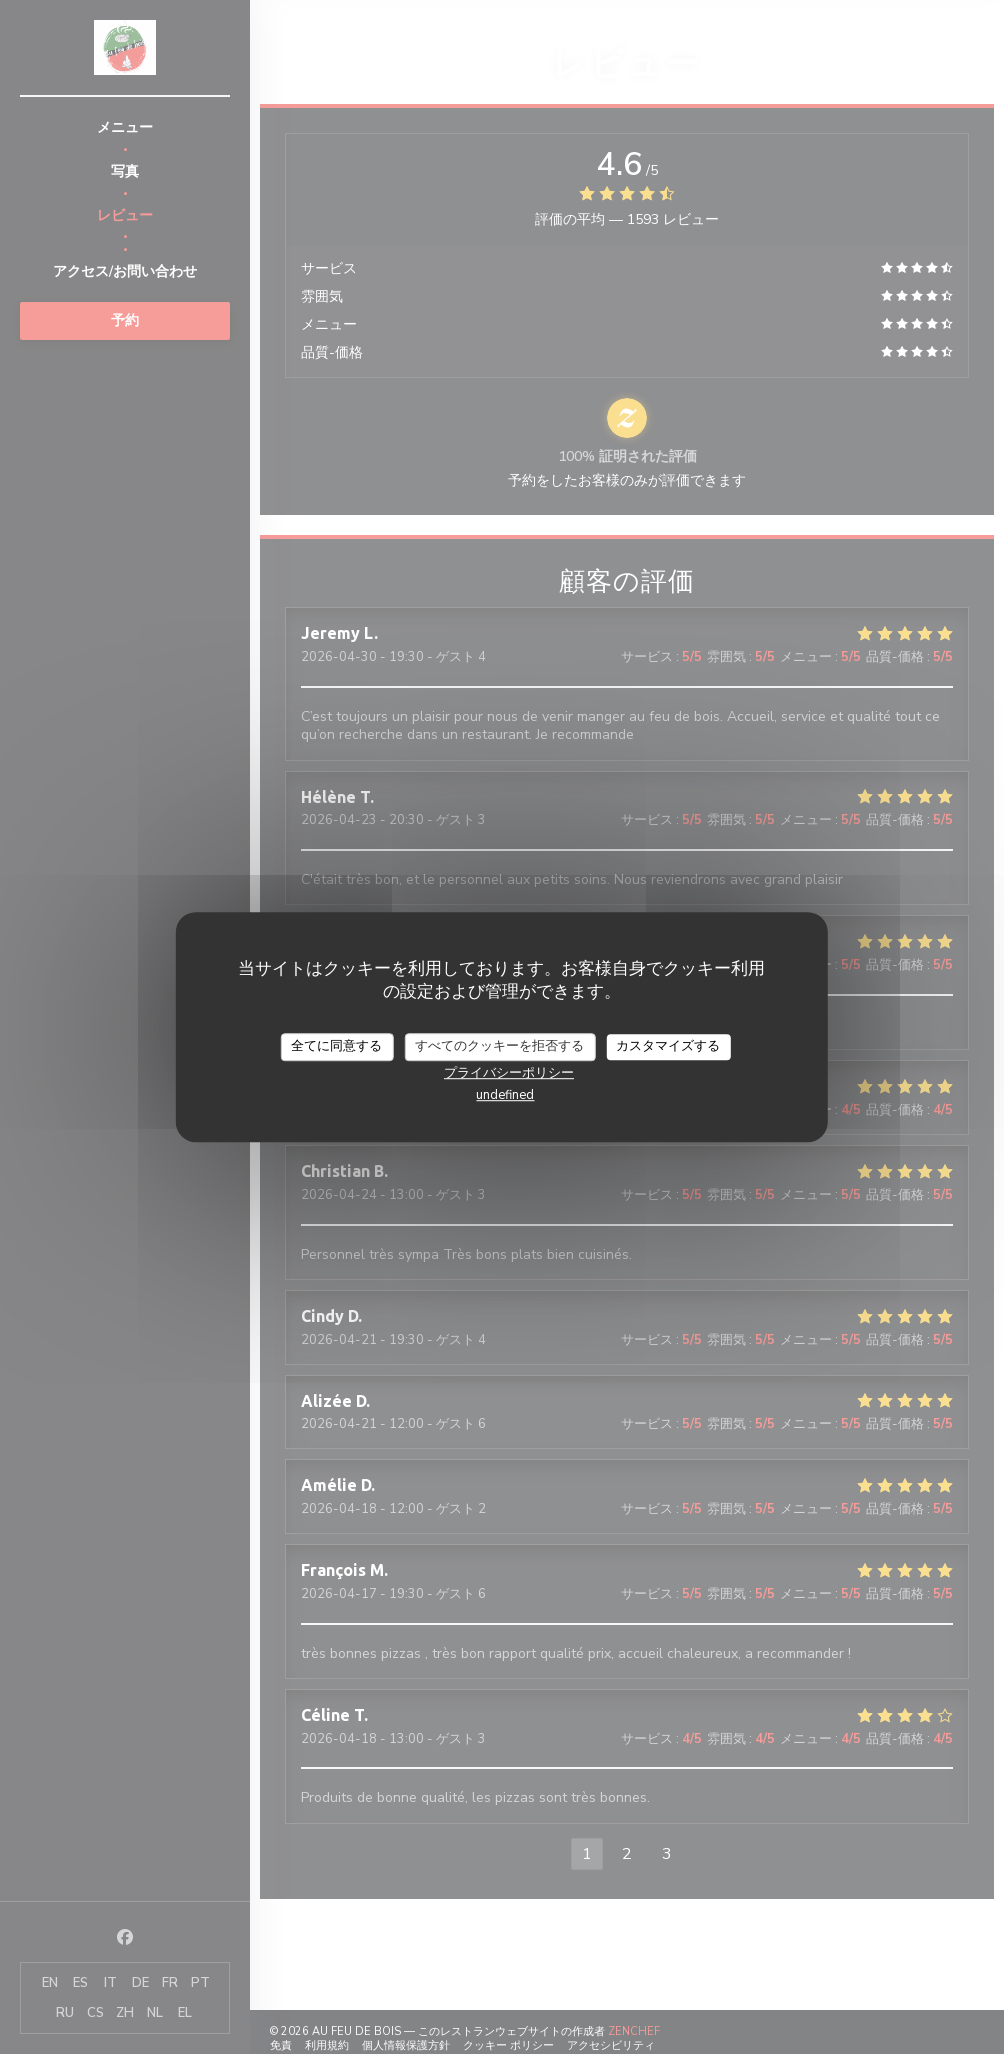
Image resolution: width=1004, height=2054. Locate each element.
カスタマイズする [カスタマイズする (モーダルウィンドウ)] (668, 1046)
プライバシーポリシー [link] (509, 1073)
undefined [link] (505, 1095)
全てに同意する (336, 1046)
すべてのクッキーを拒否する (499, 1046)
